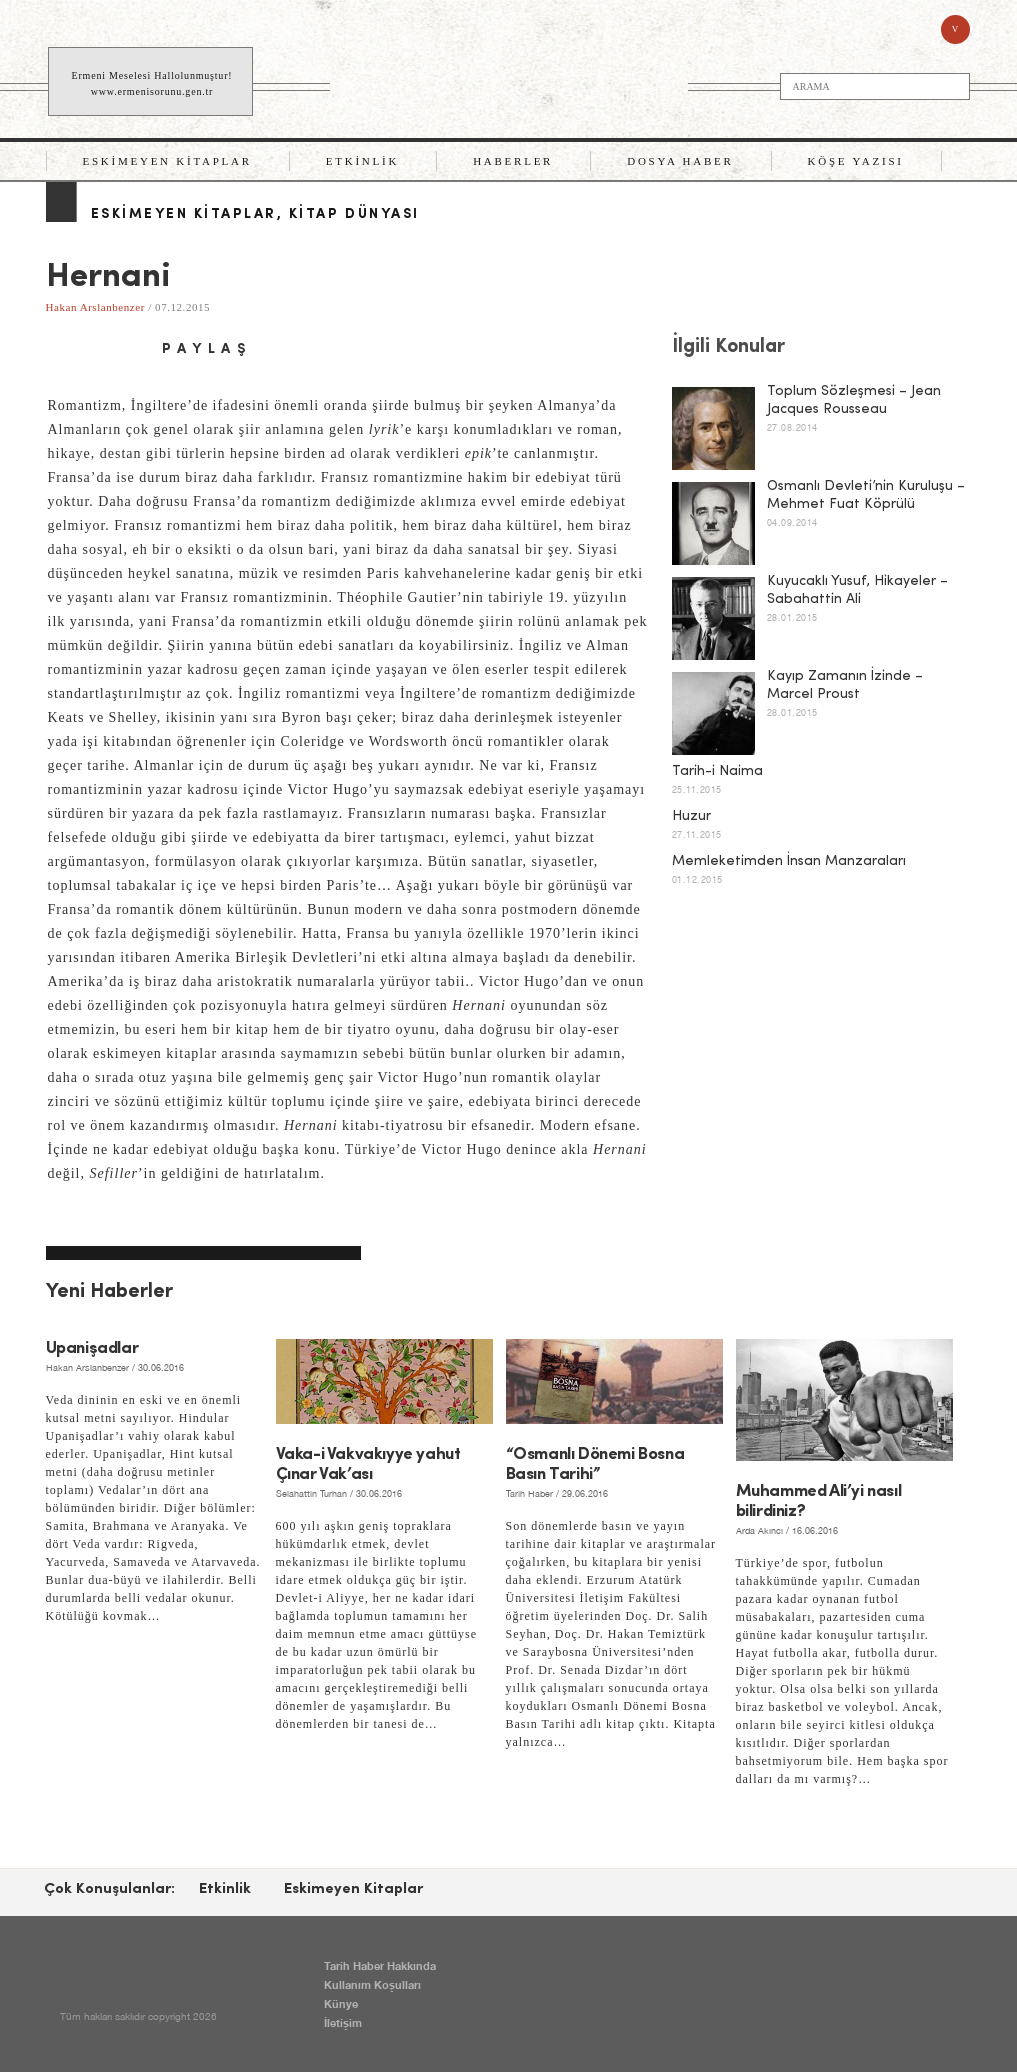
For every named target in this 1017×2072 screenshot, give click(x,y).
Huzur (691, 816)
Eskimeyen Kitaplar (167, 161)
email (130, 350)
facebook (62, 350)
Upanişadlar (92, 1348)
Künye (341, 2003)
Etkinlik (362, 161)
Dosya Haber (680, 161)
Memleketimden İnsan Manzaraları (789, 861)
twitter (96, 350)
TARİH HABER (511, 82)
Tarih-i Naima (717, 771)
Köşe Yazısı (856, 161)
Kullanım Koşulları (372, 1984)
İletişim (343, 2022)
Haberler (513, 161)
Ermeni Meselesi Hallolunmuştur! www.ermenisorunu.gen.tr (152, 83)
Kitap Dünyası (354, 214)
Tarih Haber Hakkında (380, 1965)
